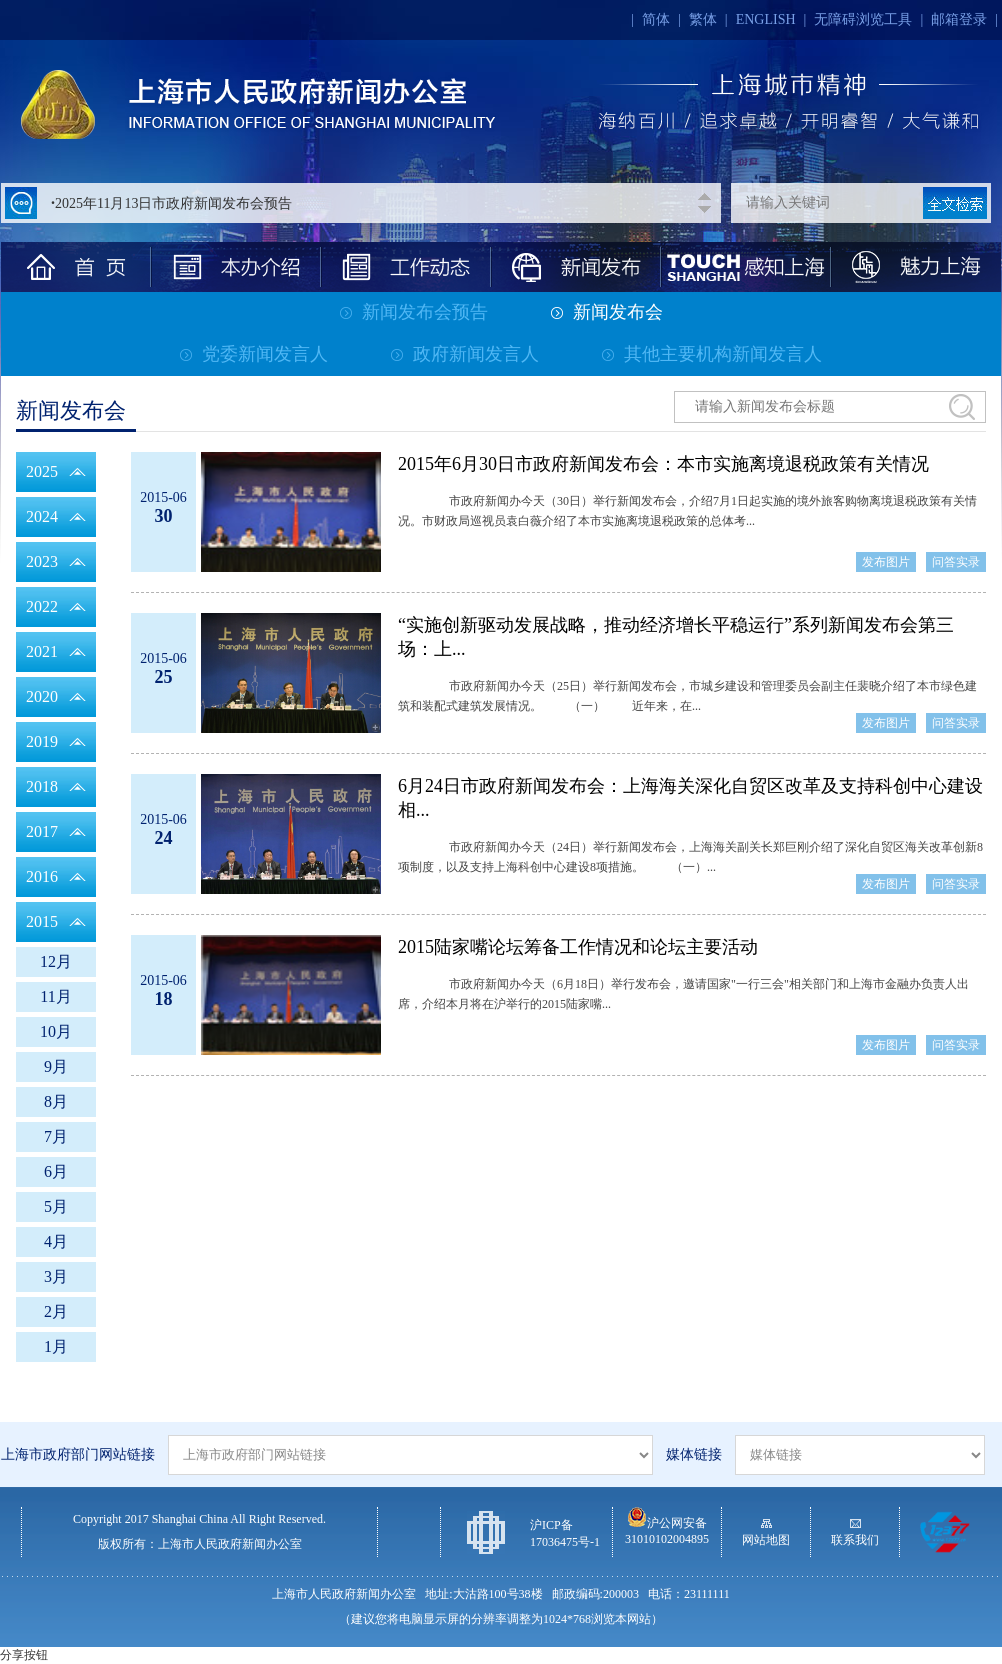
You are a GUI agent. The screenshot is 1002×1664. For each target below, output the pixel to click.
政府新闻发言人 (465, 354)
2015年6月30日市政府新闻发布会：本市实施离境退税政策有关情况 (663, 464)
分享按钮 (24, 1655)
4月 (56, 1241)
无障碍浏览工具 (863, 19)
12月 (56, 961)
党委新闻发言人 (254, 354)
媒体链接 (694, 1454)
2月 (56, 1311)
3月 (56, 1276)
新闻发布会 (607, 312)
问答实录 (956, 562)
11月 (55, 996)
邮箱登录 (959, 19)
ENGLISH (766, 19)
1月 (56, 1346)
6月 (56, 1171)
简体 (656, 19)
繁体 (703, 19)
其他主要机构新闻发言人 (712, 354)
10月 (56, 1031)
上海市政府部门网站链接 (78, 1454)
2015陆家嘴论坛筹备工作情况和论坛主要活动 (578, 947)
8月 (56, 1101)
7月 (56, 1136)
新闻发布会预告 (414, 312)
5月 (56, 1206)
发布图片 (886, 562)
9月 (56, 1066)
